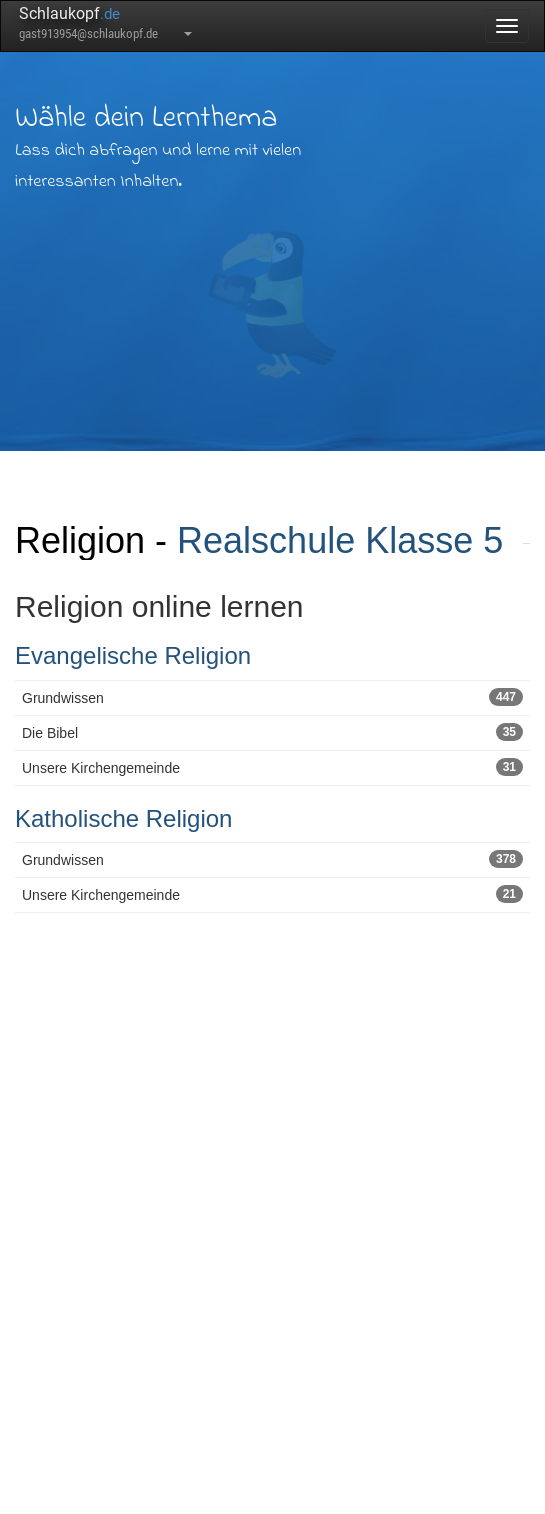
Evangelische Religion (133, 655)
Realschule (266, 540)
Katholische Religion (123, 818)
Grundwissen (272, 697)
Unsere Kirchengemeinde (272, 767)
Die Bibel (272, 732)
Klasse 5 (434, 540)
